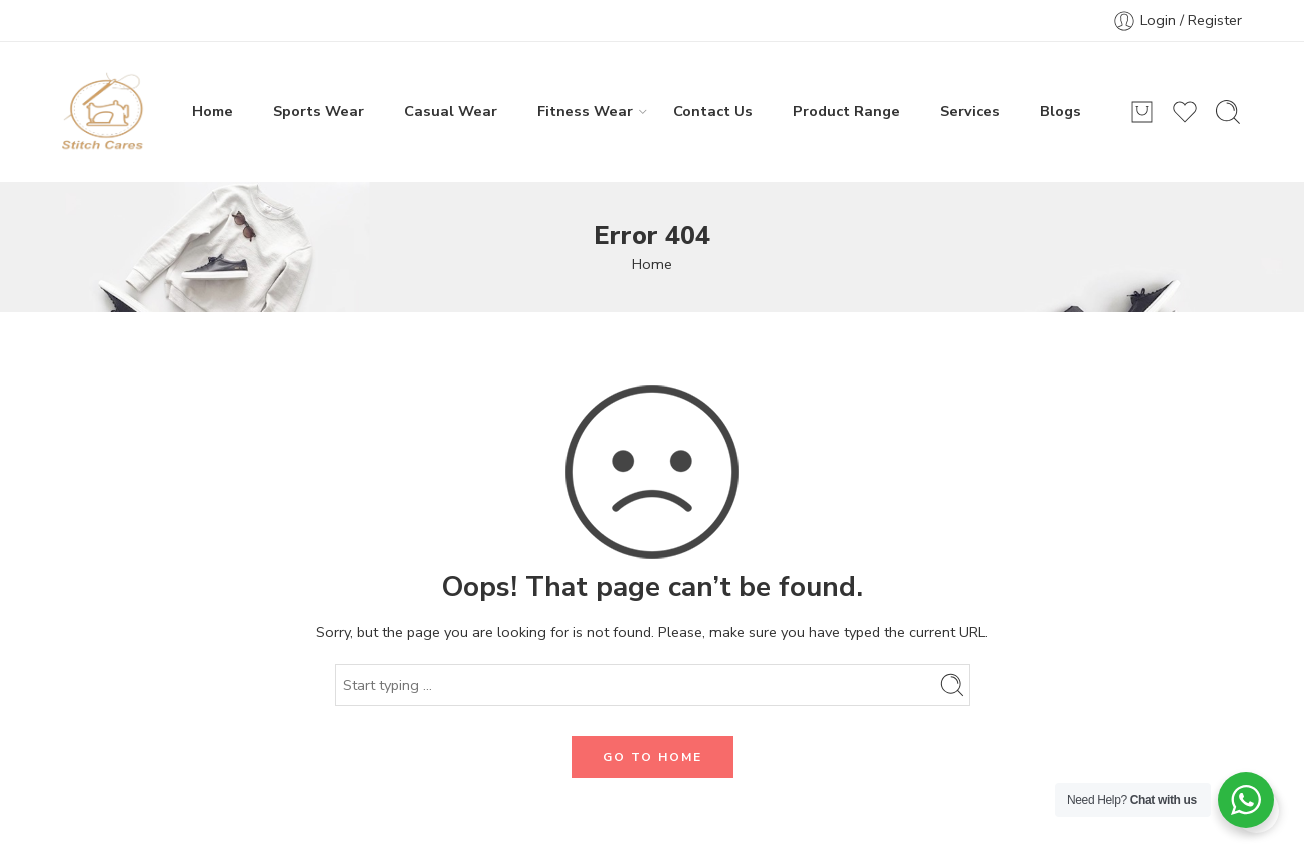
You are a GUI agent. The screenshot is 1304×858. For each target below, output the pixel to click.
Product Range (846, 111)
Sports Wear (318, 111)
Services (970, 111)
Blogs (1060, 111)
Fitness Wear (585, 111)
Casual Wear (450, 111)
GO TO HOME (652, 757)
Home (212, 111)
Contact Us (713, 111)
